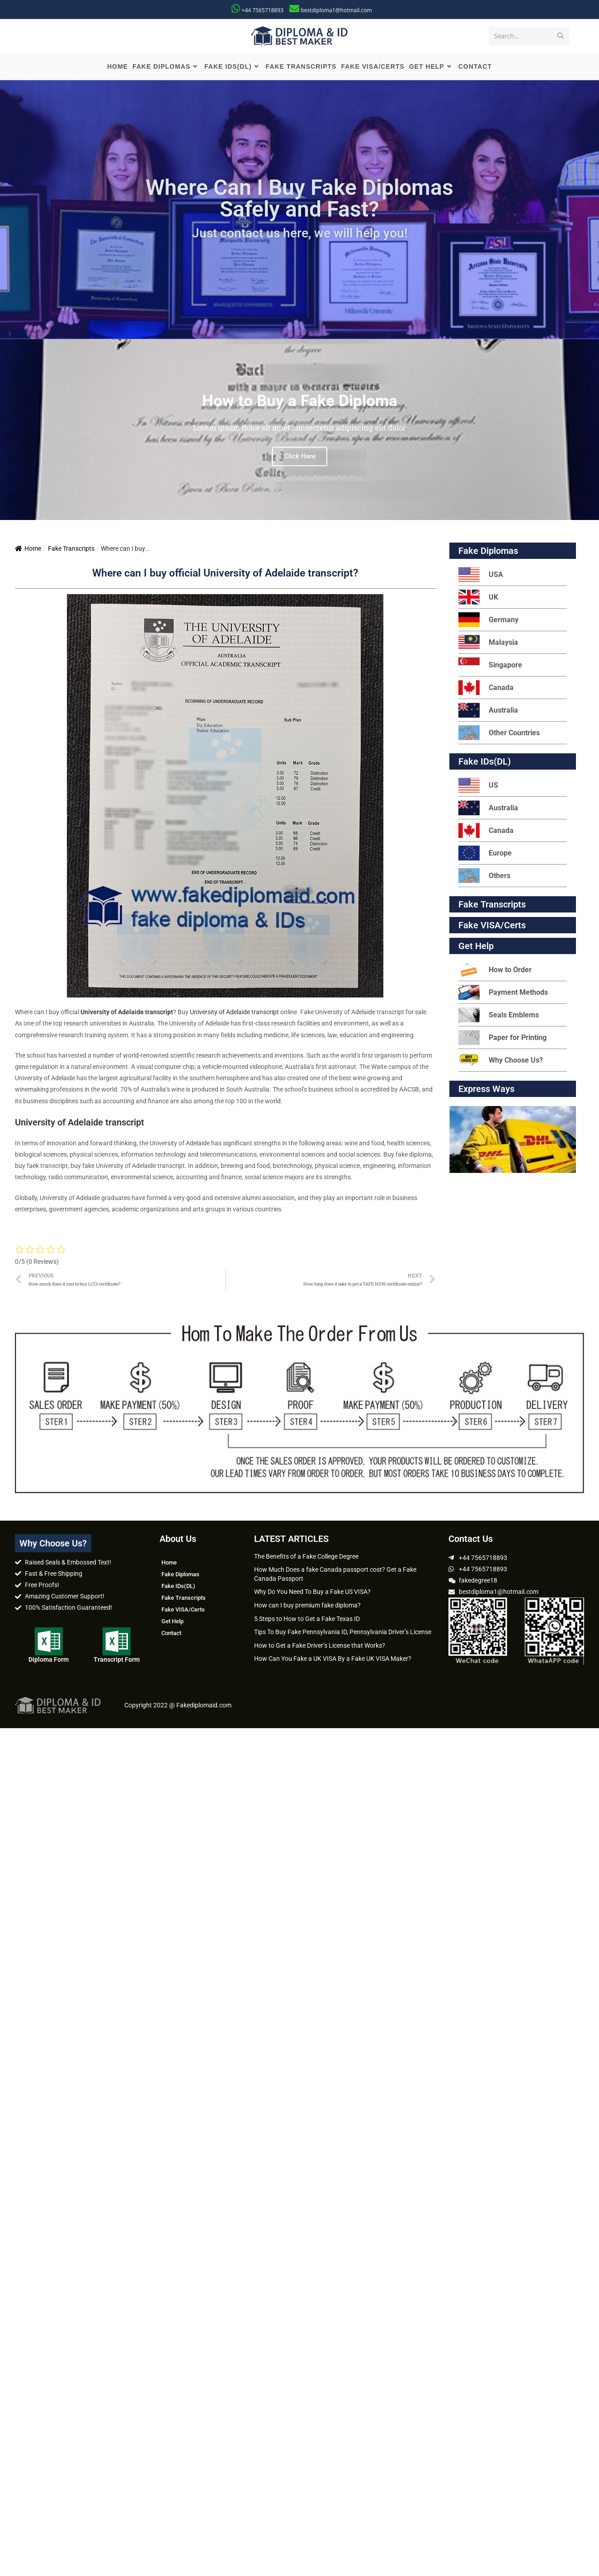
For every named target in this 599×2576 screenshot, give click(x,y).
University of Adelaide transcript (234, 1013)
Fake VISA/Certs (492, 926)
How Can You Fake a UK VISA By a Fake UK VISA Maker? (332, 1660)
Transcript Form (117, 1660)
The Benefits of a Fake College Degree (306, 1557)
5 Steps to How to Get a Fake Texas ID (307, 1619)
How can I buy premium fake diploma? (307, 1606)
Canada (486, 688)
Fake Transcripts (71, 549)
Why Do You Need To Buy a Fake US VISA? (312, 1593)
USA (480, 575)
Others (484, 877)
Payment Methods (503, 993)
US (478, 786)
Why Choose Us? (500, 1061)
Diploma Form (48, 1660)
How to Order (495, 971)
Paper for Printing (502, 1038)
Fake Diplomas (488, 552)
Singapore (490, 666)
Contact (171, 1634)
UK (478, 598)
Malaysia (488, 643)
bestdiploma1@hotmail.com (336, 10)
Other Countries (499, 734)
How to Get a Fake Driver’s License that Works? (319, 1646)
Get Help (172, 1622)
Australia (488, 711)
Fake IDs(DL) (484, 762)
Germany (488, 621)
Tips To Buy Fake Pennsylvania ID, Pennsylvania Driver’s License (342, 1633)
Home (28, 549)
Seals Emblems (498, 1016)
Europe (485, 854)
